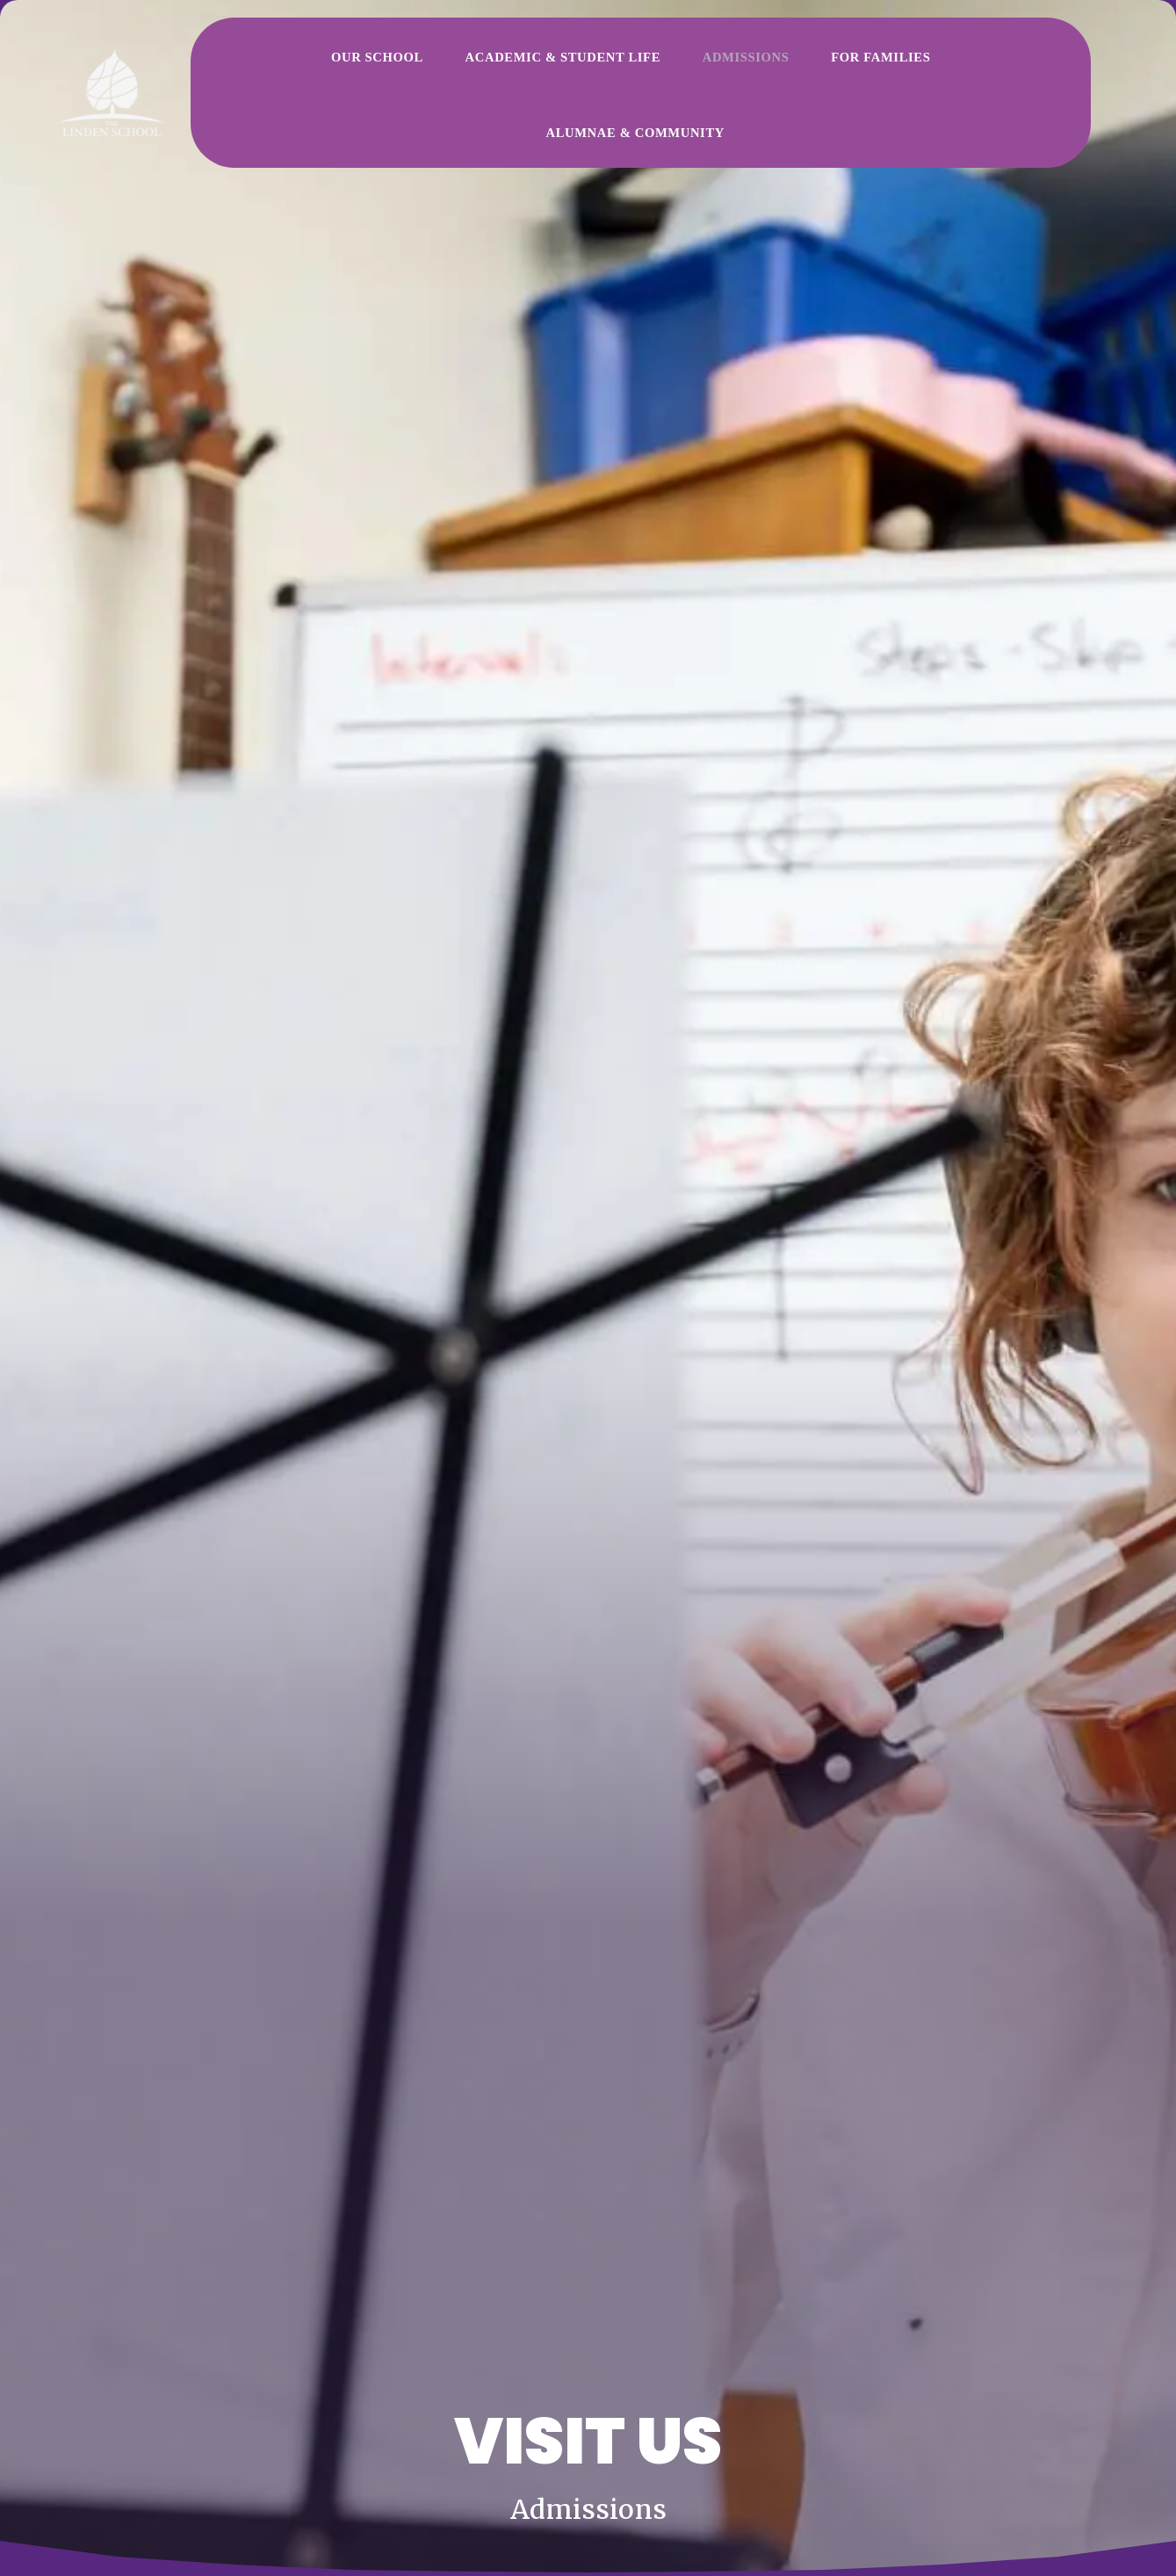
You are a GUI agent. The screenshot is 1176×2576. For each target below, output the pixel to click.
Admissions (644, 63)
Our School (363, 63)
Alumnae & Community (879, 63)
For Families (741, 63)
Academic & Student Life (503, 63)
